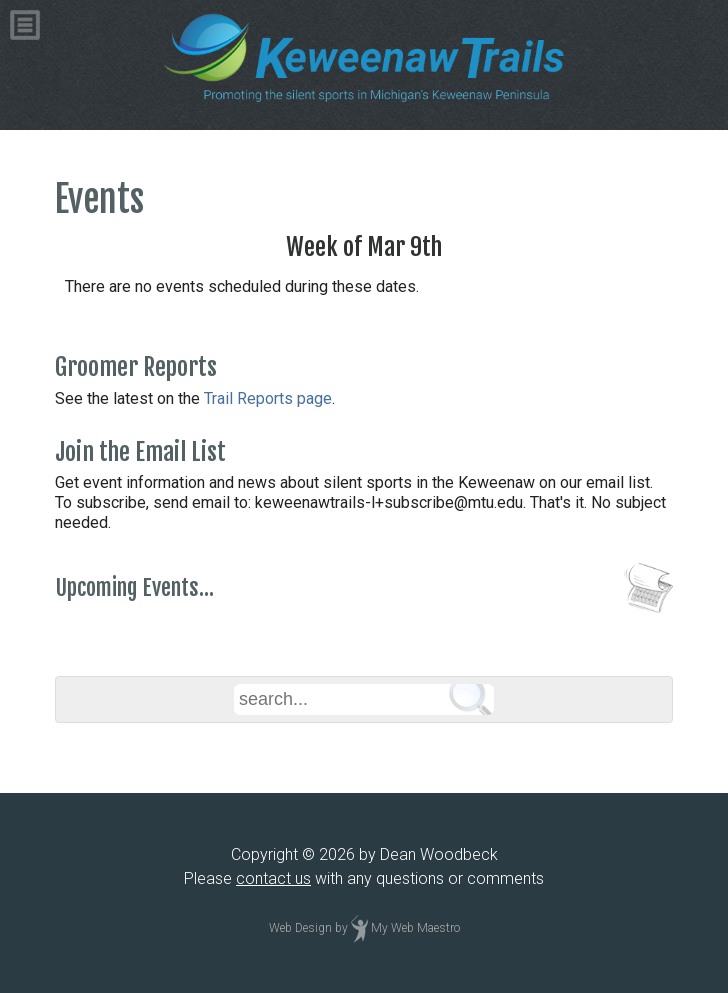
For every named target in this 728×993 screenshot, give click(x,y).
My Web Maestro (415, 928)
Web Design (300, 928)
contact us (273, 878)
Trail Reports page (268, 398)
